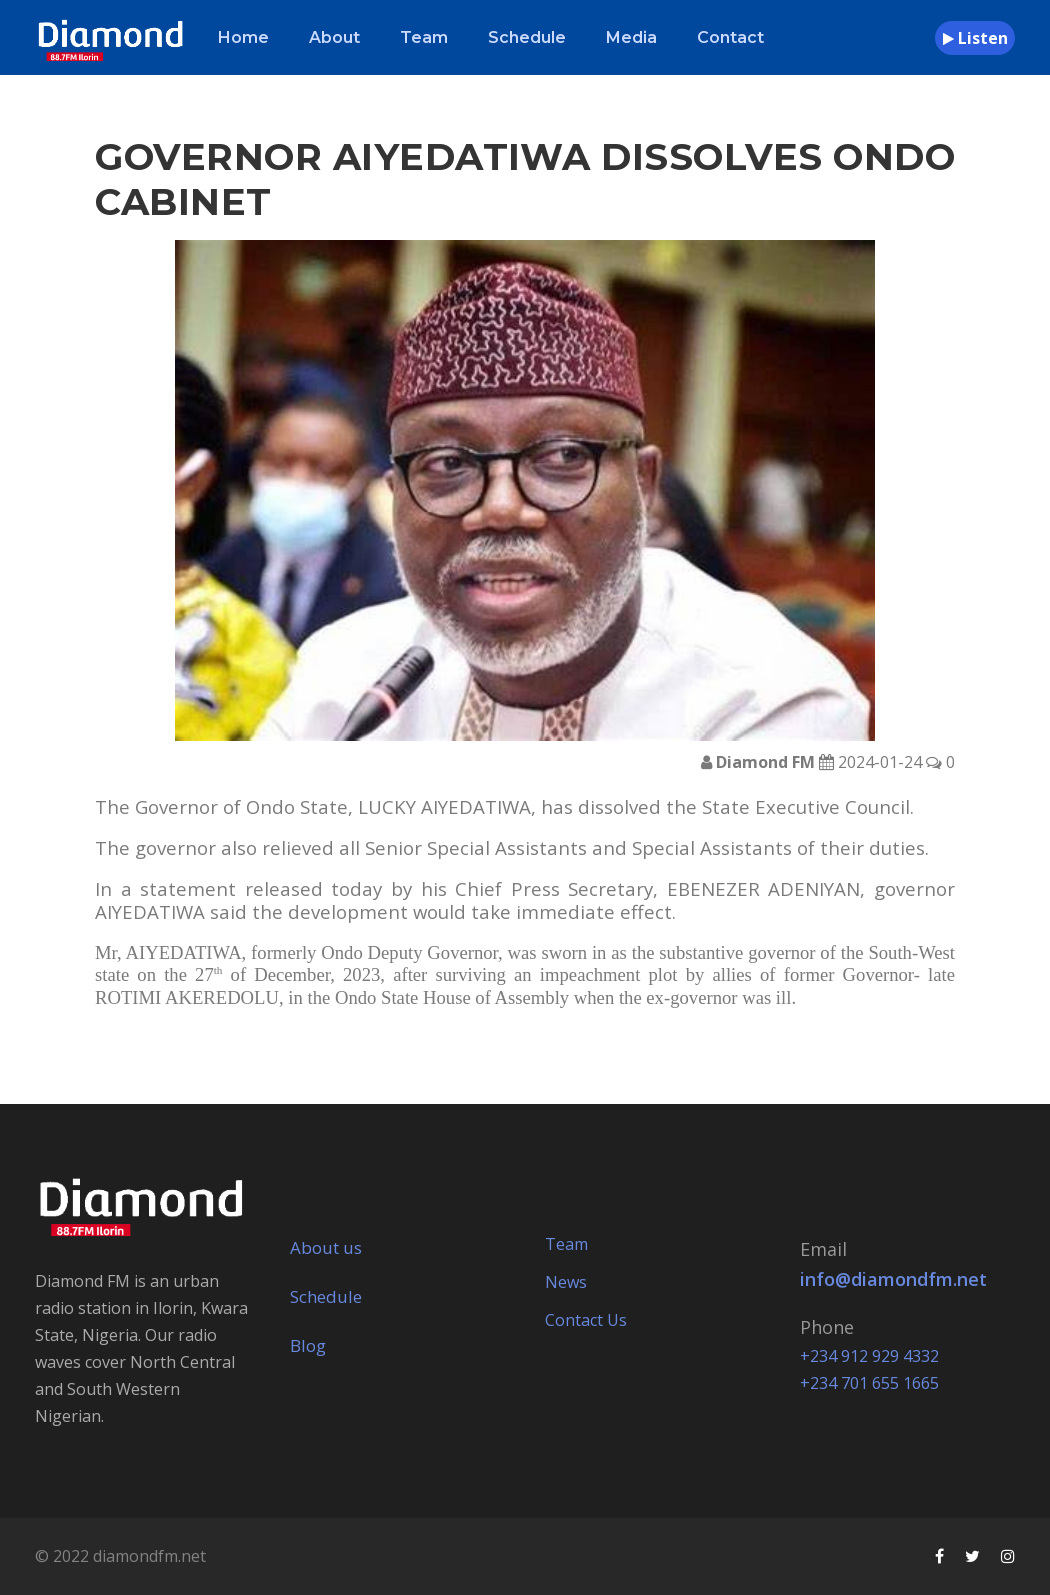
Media (631, 37)
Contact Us (586, 1320)
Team (424, 37)
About (334, 37)
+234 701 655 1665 (869, 1383)
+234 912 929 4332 (869, 1356)
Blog (308, 1345)
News (566, 1282)
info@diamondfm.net (893, 1279)
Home (243, 37)
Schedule (527, 37)
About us (326, 1247)
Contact (730, 37)
